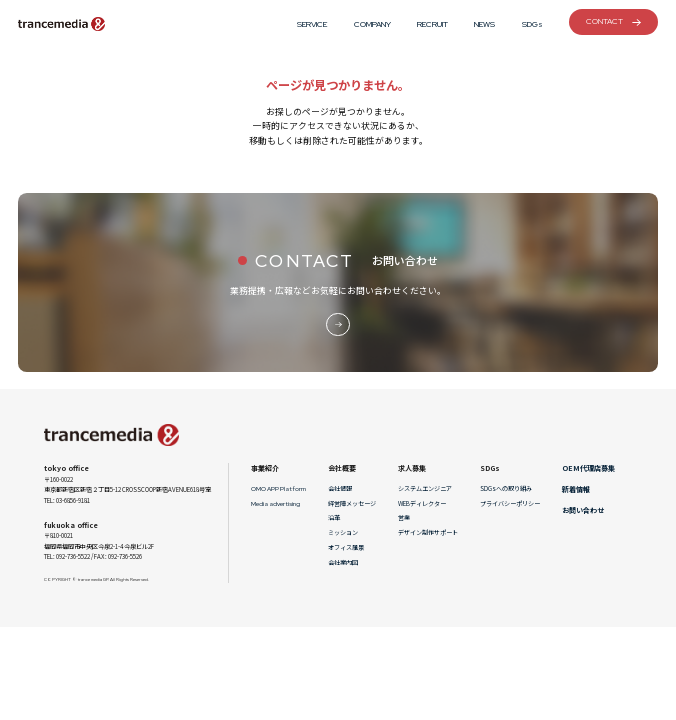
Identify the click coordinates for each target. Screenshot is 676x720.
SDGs (532, 24)
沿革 (334, 517)
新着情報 (576, 489)
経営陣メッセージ (352, 503)
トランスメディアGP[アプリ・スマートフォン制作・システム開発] (62, 24)
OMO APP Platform (278, 489)
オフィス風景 (346, 547)
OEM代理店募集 (588, 468)
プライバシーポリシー (510, 503)
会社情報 (340, 488)
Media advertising (275, 504)
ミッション (343, 532)
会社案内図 (343, 562)
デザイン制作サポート (428, 532)
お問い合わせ (583, 510)
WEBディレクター (422, 503)
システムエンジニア (425, 488)
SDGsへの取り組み (506, 488)
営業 (404, 517)
